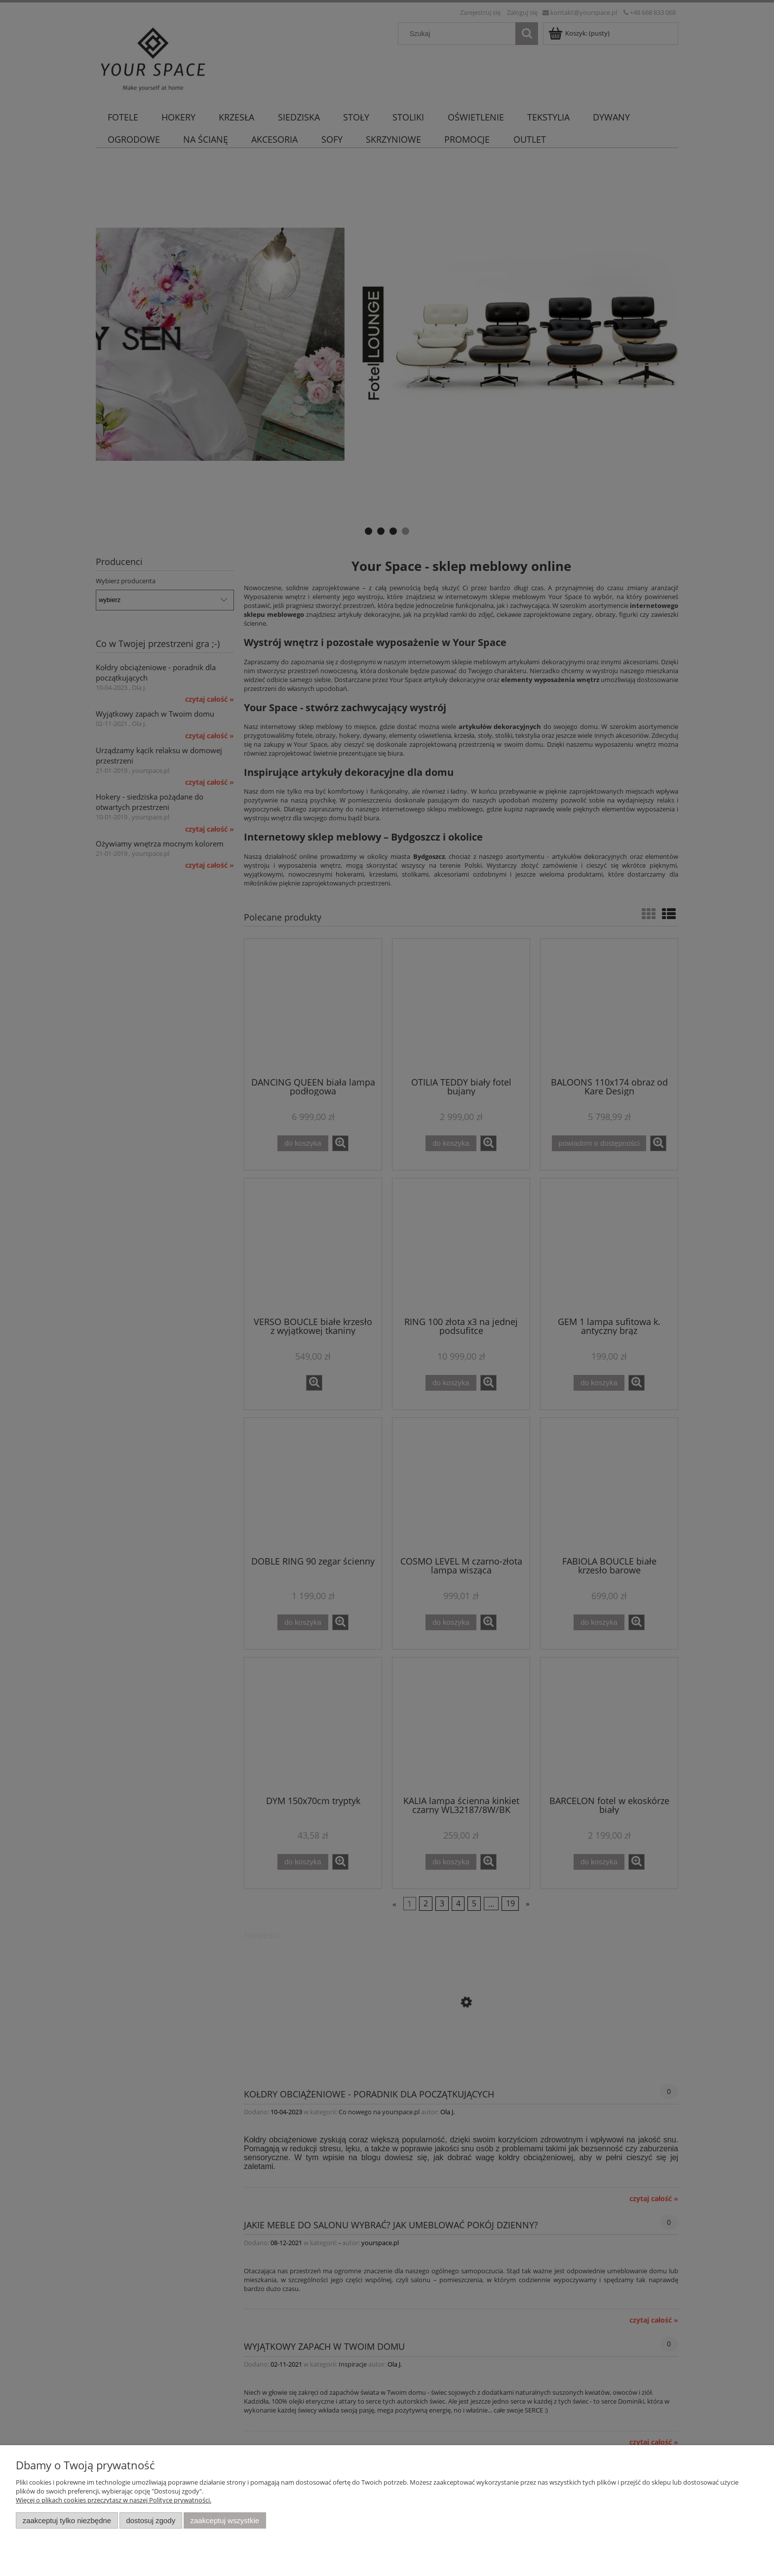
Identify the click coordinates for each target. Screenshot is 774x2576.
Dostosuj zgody (150, 2520)
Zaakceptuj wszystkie (225, 2520)
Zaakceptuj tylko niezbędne (67, 2520)
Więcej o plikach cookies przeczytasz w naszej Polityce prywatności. (113, 2500)
